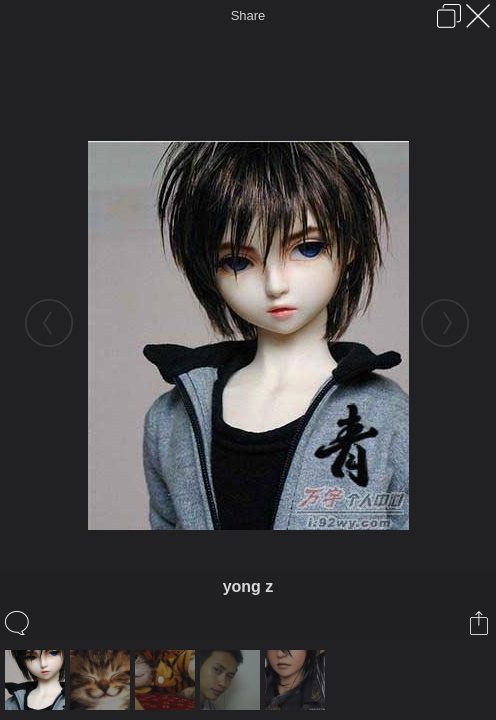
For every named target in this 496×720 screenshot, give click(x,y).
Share (248, 15)
